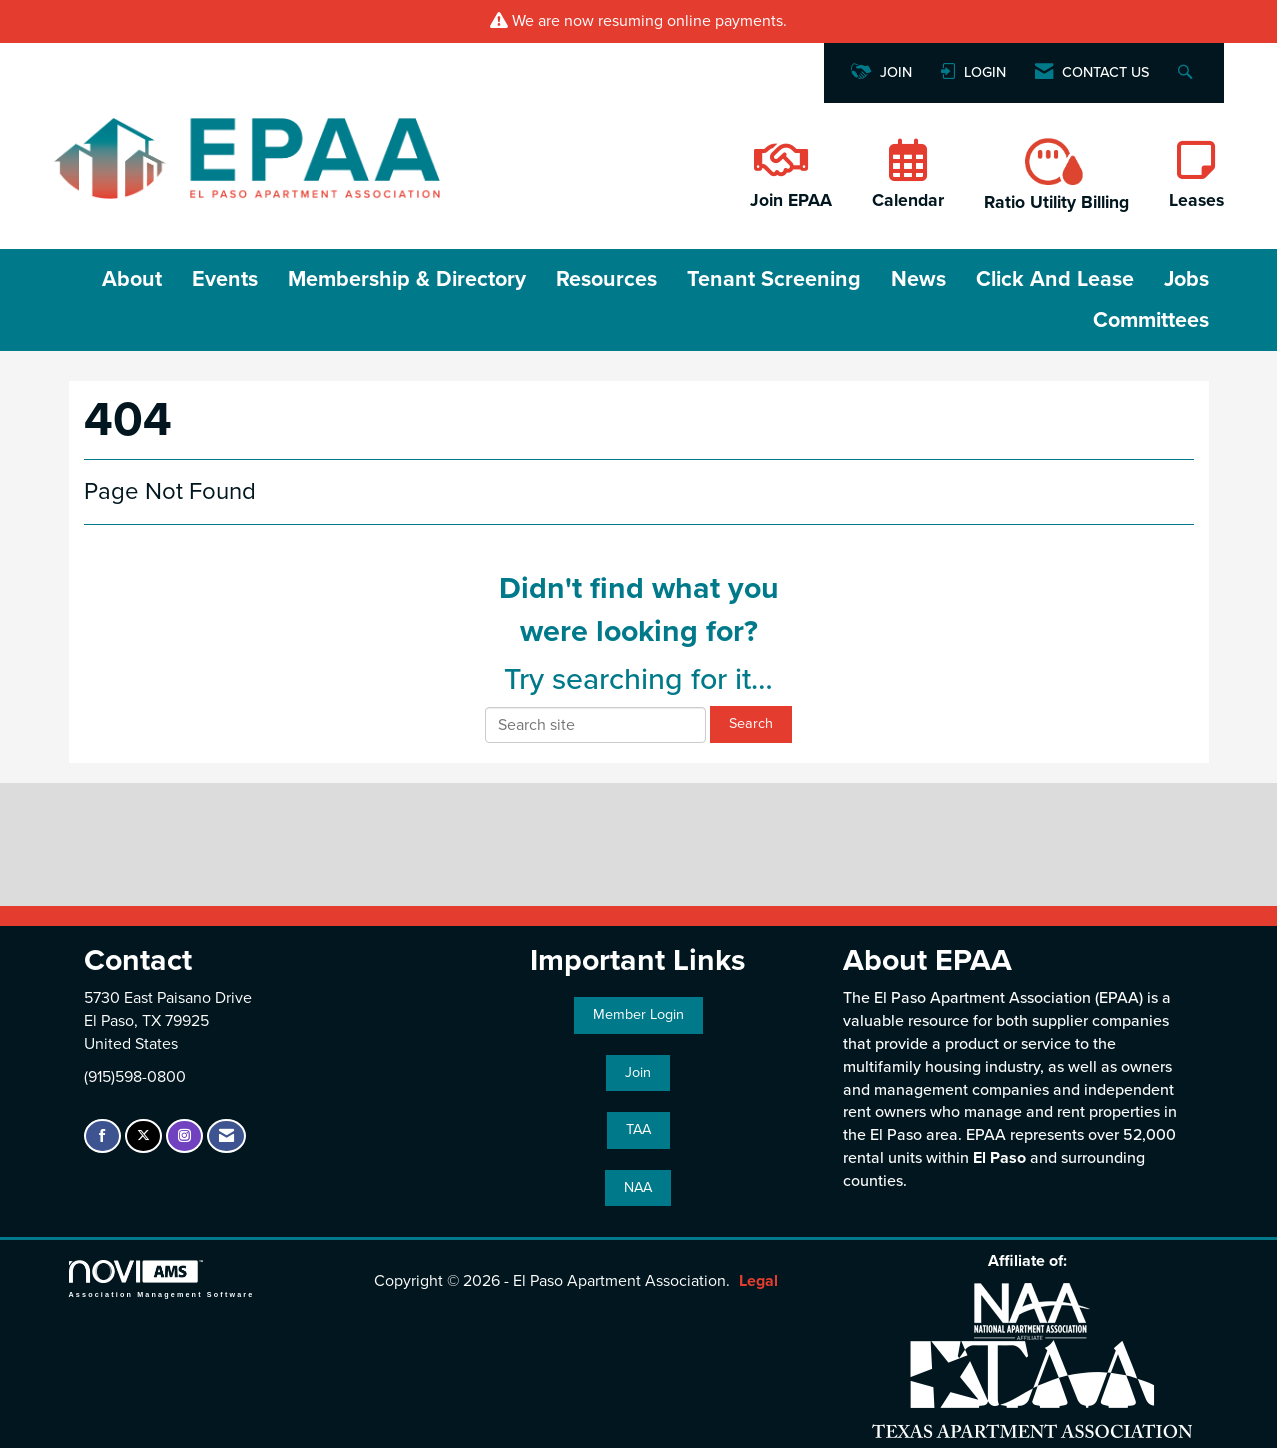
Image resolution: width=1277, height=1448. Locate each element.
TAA (638, 1129)
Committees (1151, 320)
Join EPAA (791, 200)
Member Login (638, 1014)
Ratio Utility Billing (1056, 202)
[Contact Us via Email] (226, 1136)
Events (225, 279)
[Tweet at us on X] (143, 1136)
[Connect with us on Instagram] (184, 1136)
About (132, 279)
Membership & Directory (407, 279)
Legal (758, 1281)
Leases (1196, 200)
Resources (606, 279)
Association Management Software (162, 1278)
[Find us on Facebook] (102, 1136)
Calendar (908, 200)
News (918, 279)
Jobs (1186, 279)
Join (638, 1072)
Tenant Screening (774, 279)
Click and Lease (1055, 279)
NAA (638, 1187)
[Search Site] (1187, 73)
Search (751, 723)
